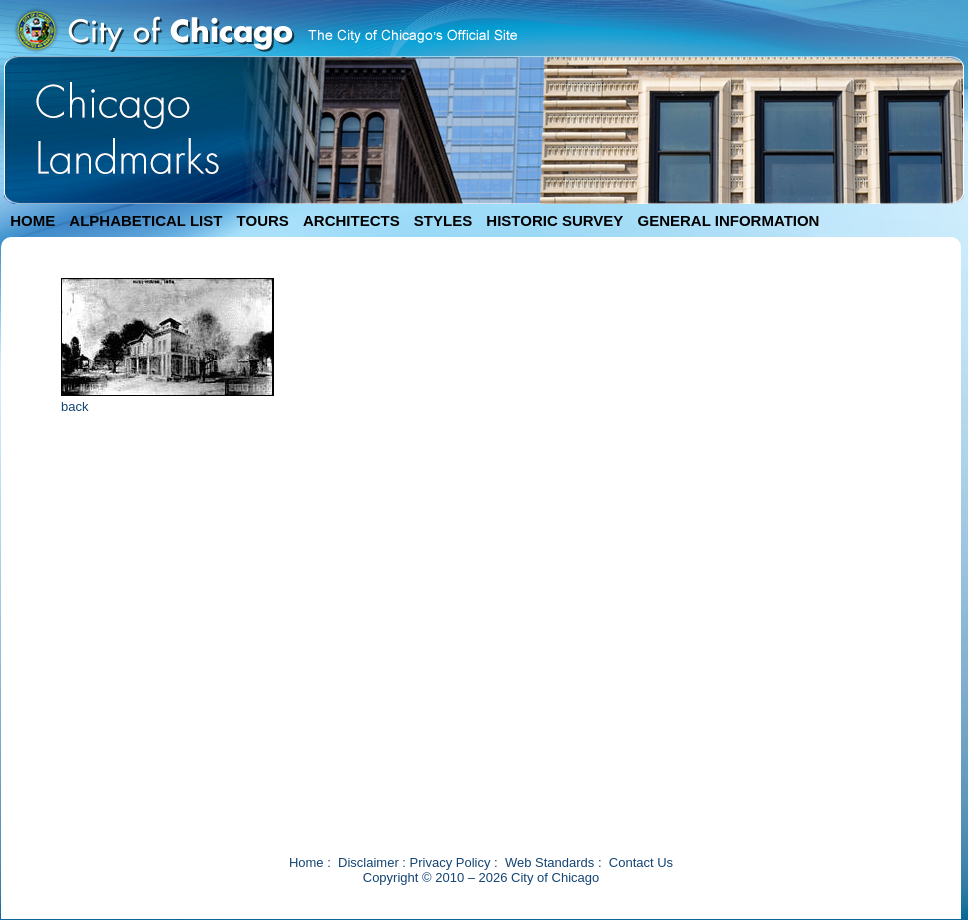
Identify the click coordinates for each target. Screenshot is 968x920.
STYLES (443, 220)
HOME (32, 220)
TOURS (263, 220)
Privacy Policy (450, 862)
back (74, 406)
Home (306, 862)
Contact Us (641, 862)
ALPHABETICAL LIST (145, 220)
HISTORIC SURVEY (554, 220)
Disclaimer (368, 862)
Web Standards (549, 862)
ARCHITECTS (351, 220)
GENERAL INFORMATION (729, 220)
